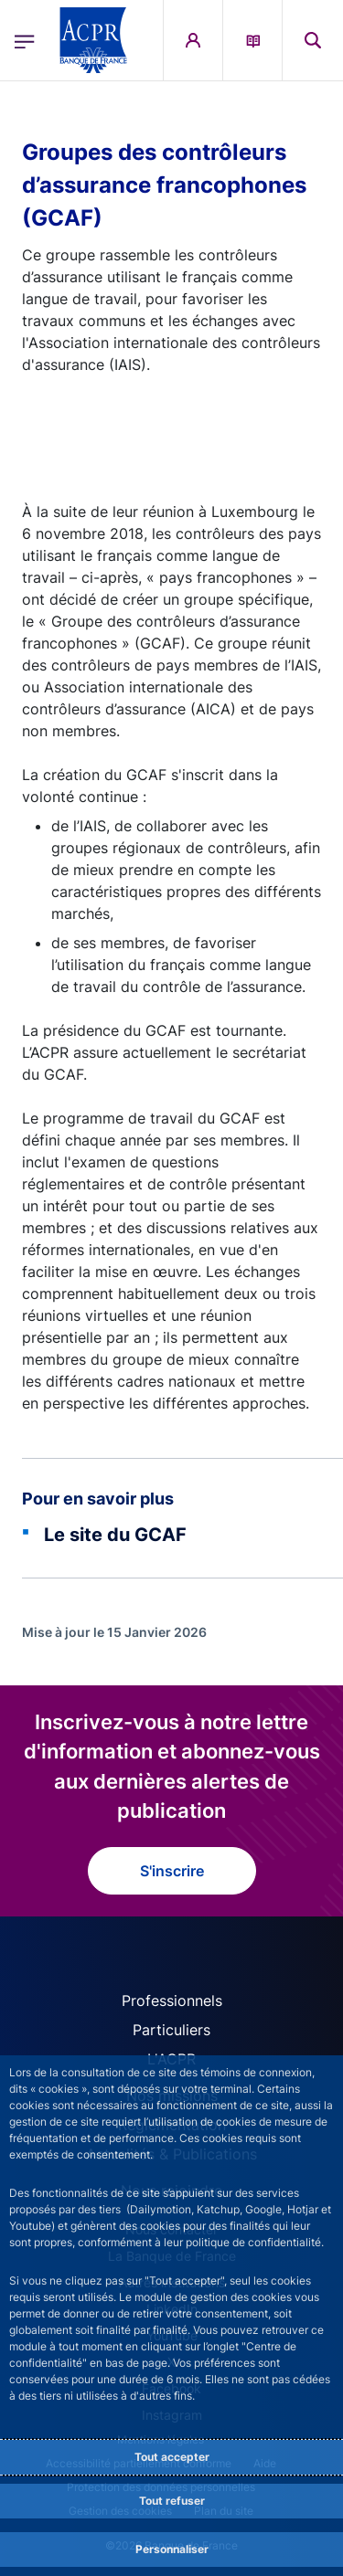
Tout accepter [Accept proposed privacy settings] (171, 2457)
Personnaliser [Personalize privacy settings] (172, 2549)
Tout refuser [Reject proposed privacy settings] (172, 2500)
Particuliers (171, 2030)
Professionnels (172, 2000)
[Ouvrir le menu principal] (25, 40)
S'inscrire (172, 1871)
